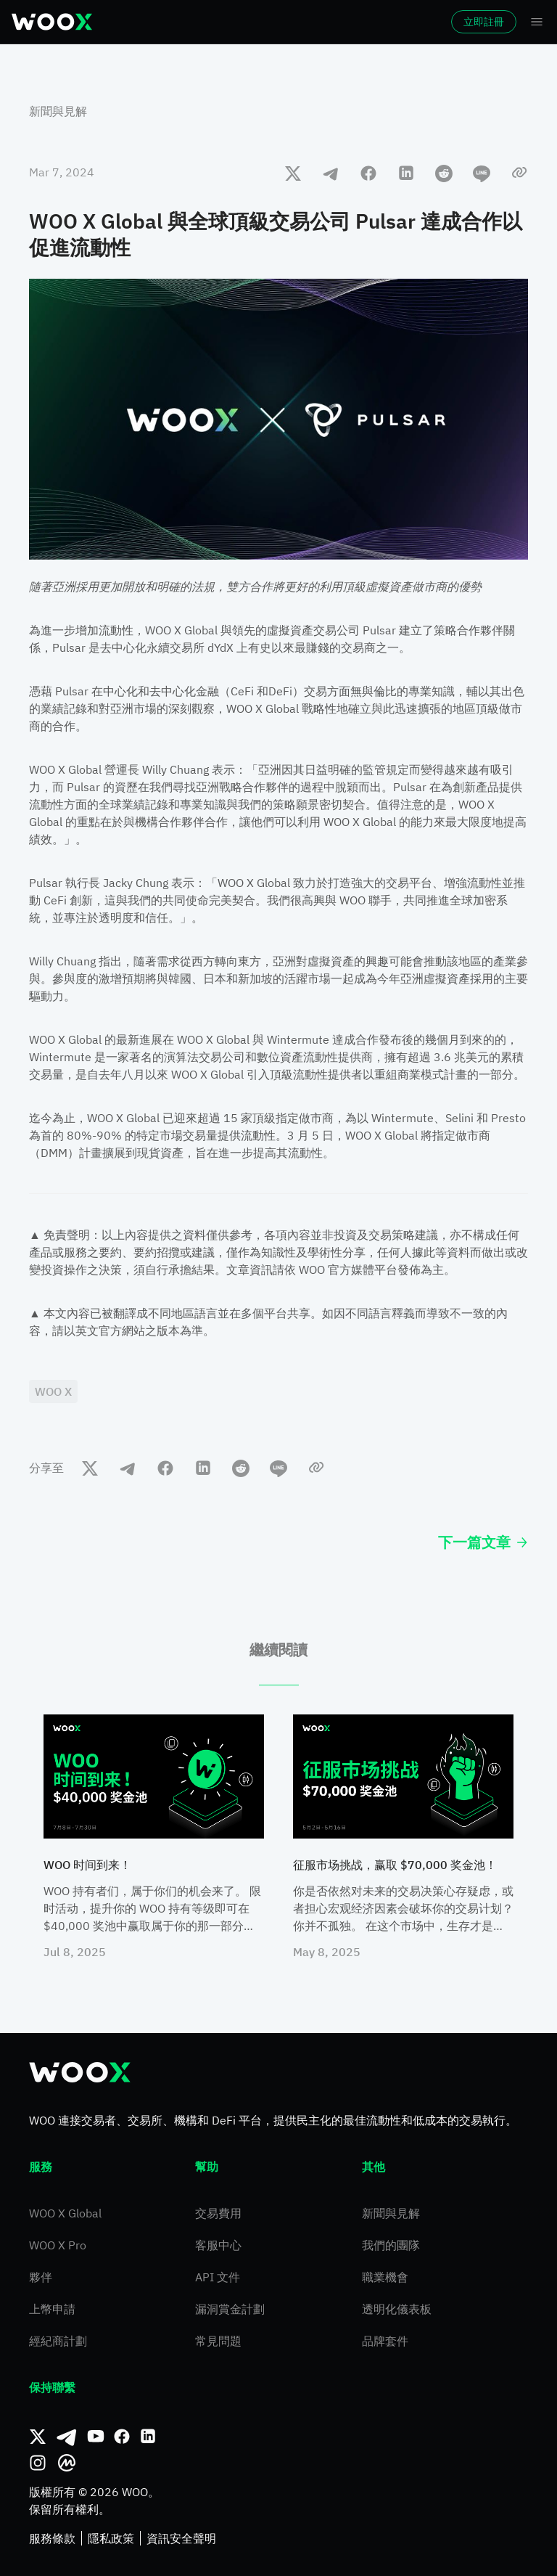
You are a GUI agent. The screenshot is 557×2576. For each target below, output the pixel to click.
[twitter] (293, 172)
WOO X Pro (57, 2245)
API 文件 (217, 2277)
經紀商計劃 (58, 2341)
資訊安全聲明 (181, 2538)
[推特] (37, 2436)
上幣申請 (52, 2309)
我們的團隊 (391, 2245)
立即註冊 (483, 21)
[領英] (148, 2436)
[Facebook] (122, 2436)
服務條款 (52, 2538)
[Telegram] (66, 2436)
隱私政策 (111, 2538)
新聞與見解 (58, 111)
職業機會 (385, 2277)
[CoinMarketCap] (66, 2462)
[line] (481, 172)
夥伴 (40, 2277)
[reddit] (444, 172)
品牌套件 (385, 2341)
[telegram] (330, 172)
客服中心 (218, 2245)
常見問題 (218, 2341)
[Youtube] (95, 2436)
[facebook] (368, 172)
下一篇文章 (483, 1542)
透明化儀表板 (397, 2309)
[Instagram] (37, 2462)
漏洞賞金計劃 (230, 2309)
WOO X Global (65, 2213)
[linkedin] (406, 172)
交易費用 (218, 2213)
